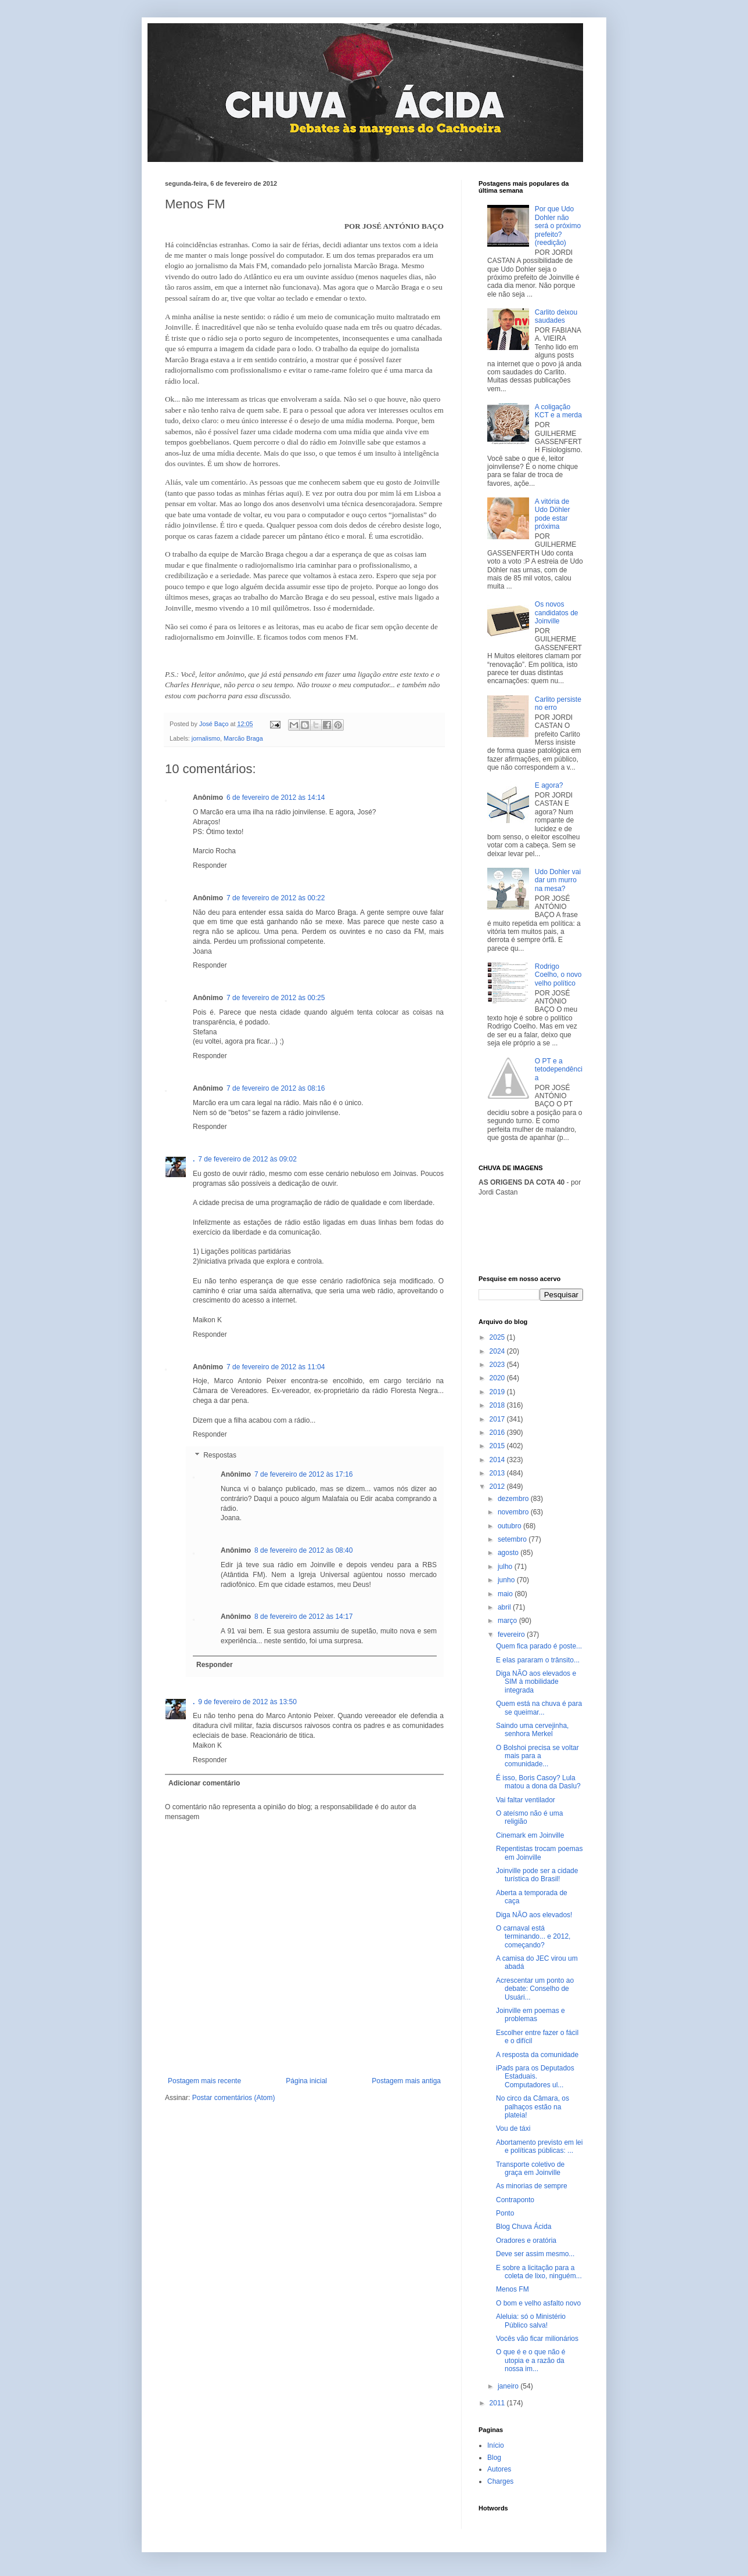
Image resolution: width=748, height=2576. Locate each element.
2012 (498, 1486)
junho (507, 1580)
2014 (498, 1460)
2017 (498, 1419)
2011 (498, 2403)
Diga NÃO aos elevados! (534, 1915)
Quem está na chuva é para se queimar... (539, 1708)
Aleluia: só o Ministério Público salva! (531, 2320)
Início (495, 2445)
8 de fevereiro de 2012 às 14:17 (303, 1616)
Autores (499, 2469)
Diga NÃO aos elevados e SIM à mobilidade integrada (536, 1681)
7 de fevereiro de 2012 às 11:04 (275, 1367)
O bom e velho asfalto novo (538, 2303)
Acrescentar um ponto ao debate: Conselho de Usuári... (535, 1988)
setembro (513, 1539)
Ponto (505, 2213)
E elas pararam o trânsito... (538, 1660)
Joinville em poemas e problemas (530, 2015)
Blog (494, 2458)
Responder (210, 865)
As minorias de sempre (531, 2186)
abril (505, 1607)
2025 (498, 1337)
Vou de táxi (513, 2128)
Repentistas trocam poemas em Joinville (539, 1853)
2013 (498, 1473)
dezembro (514, 1499)
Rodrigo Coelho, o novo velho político (558, 974)
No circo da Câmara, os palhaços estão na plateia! (532, 2106)
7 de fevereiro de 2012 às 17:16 (303, 1474)
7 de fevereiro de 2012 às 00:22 (275, 898)
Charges (500, 2481)
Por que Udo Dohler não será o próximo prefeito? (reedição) (558, 226)
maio (506, 1594)
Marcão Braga (243, 738)
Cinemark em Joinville (530, 1835)
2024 (498, 1351)
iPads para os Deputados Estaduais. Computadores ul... (535, 2076)
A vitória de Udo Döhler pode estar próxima (552, 514)
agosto (509, 1553)
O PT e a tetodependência (558, 1069)
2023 (498, 1365)
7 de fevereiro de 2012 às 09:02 (247, 1159)
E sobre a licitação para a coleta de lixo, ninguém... (539, 2272)
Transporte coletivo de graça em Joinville (530, 2168)
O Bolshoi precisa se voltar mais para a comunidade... (537, 1756)
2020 (498, 1378)
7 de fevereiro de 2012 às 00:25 (275, 998)
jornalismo (206, 738)
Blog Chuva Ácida (523, 2227)
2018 (498, 1405)
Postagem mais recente (204, 2081)
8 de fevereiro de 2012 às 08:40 (303, 1550)
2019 (498, 1392)
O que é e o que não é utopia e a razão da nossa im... (530, 2360)
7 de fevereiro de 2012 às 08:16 (275, 1088)
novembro (514, 1512)
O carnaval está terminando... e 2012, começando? (533, 1936)
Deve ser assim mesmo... (535, 2254)
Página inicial (306, 2081)
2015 (498, 1446)
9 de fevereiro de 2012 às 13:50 (247, 1702)
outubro (510, 1526)
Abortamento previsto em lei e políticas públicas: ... (539, 2146)
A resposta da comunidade (537, 2055)
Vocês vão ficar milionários (537, 2339)
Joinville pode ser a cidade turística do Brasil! (537, 1875)
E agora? (549, 785)
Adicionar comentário (204, 1783)
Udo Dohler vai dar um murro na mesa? (558, 880)
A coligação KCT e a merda (558, 411)
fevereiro (512, 1634)
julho (506, 1567)
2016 (498, 1432)
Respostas (219, 1455)
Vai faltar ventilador (525, 1800)
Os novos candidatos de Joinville (556, 612)
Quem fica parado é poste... (539, 1646)
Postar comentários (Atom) (233, 2098)
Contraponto (515, 2200)
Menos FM (512, 2289)
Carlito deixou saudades (556, 316)
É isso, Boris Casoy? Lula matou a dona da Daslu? (538, 1782)
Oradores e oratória (526, 2240)
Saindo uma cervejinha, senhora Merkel (532, 1730)
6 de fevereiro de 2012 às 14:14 (275, 797)
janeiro (509, 2386)
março (508, 1621)
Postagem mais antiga (406, 2081)
